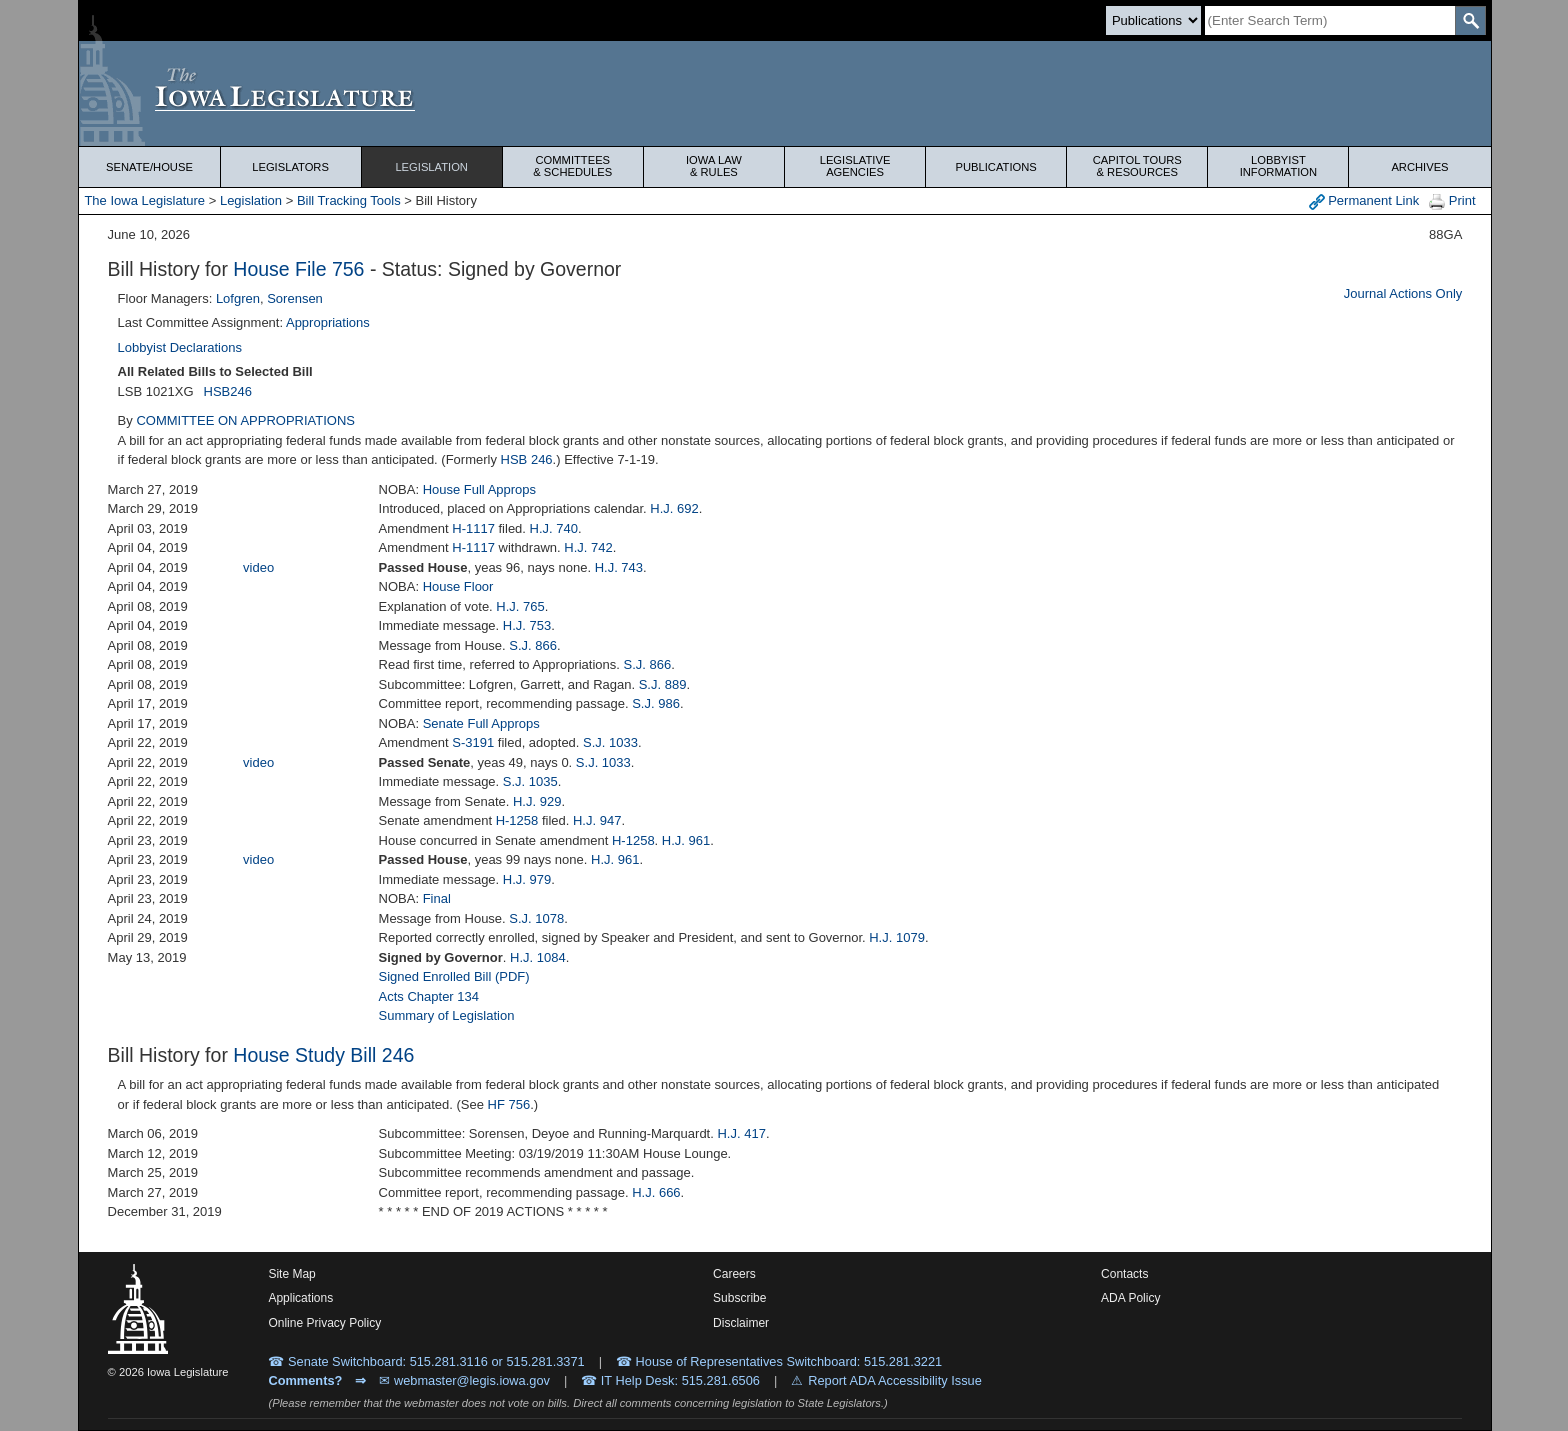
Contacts (1124, 1274)
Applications (300, 1298)
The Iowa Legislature (144, 200)
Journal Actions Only (1403, 293)
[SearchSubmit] (1470, 20)
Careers (734, 1274)
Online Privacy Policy (324, 1323)
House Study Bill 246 (323, 1055)
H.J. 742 (588, 547)
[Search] (1330, 20)
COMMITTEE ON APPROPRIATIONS (245, 420)
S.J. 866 (533, 645)
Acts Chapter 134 (429, 996)
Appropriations (328, 322)
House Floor (458, 586)
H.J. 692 (674, 508)
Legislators (290, 167)
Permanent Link (1364, 201)
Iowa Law (714, 166)
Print (1452, 201)
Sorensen (295, 298)
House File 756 (298, 269)
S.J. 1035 (530, 781)
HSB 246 (527, 459)
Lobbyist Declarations (180, 347)
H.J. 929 (537, 801)
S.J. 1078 (536, 918)
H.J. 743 (619, 567)
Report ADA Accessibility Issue (895, 1380)
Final (437, 898)
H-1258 (517, 820)
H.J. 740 (554, 528)
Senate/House (149, 167)
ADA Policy (1130, 1298)
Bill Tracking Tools (349, 200)
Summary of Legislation (447, 1015)
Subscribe (739, 1298)
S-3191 (473, 742)
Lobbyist (1278, 166)
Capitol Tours (1137, 166)
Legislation (431, 167)
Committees (573, 166)
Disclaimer (741, 1323)
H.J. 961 (686, 840)
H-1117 (473, 528)
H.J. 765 (520, 606)
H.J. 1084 (538, 957)
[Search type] (1153, 20)
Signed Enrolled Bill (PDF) (454, 976)
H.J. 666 (656, 1192)
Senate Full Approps (481, 723)
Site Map (291, 1274)
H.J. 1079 (897, 937)
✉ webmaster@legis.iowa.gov (464, 1380)
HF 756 (509, 1104)
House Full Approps (479, 489)
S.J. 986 (656, 703)
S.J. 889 (663, 684)
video (258, 567)
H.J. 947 (597, 820)
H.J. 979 (527, 879)
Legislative (855, 166)
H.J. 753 (527, 625)
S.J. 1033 (610, 742)
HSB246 (228, 391)
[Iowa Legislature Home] (784, 93)
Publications (996, 167)
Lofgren (238, 298)
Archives (1419, 167)
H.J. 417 (741, 1133)
